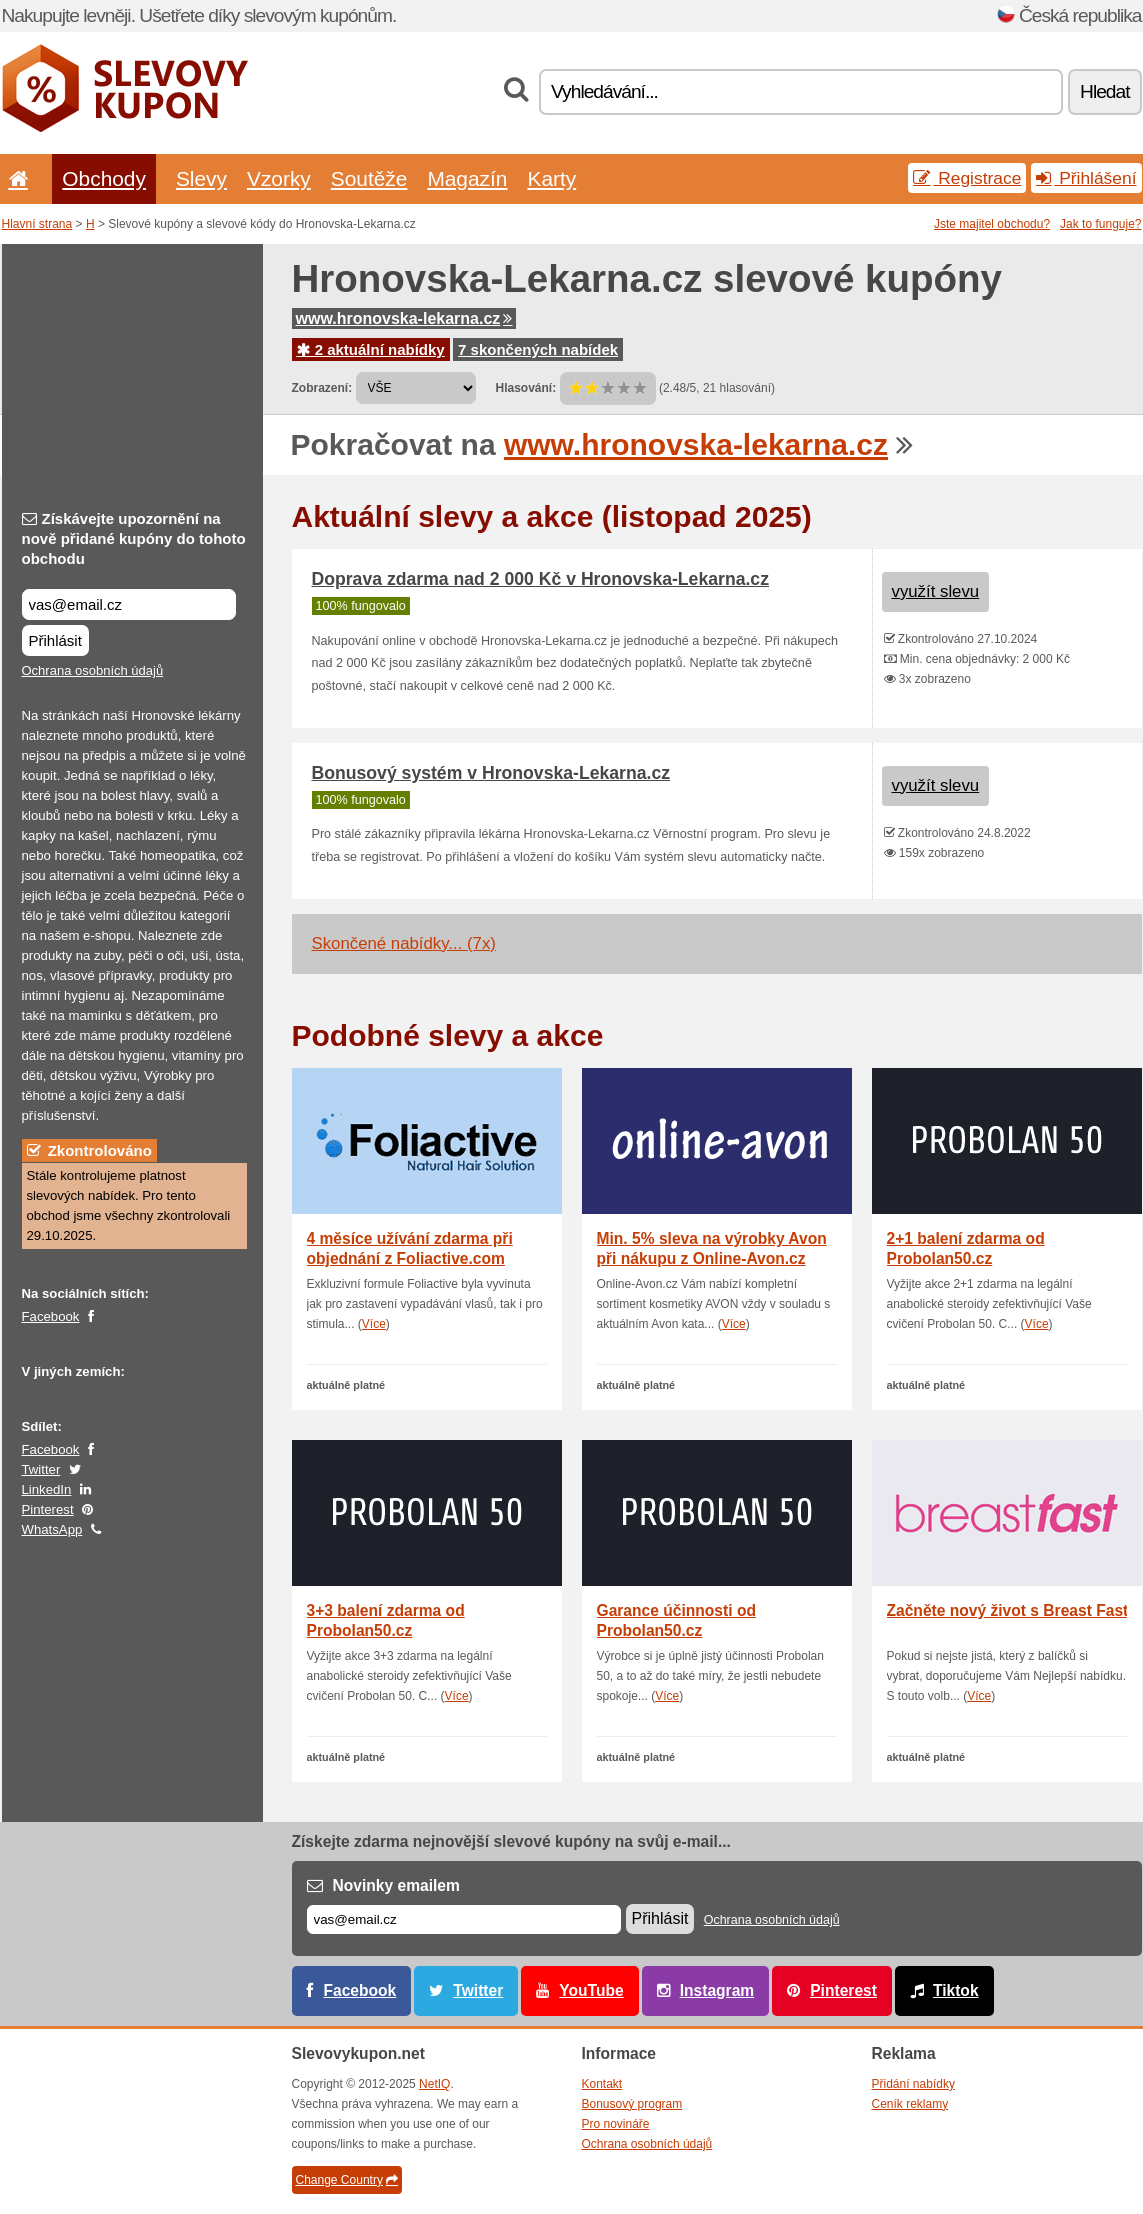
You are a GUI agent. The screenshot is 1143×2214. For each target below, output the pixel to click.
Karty (551, 178)
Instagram (717, 1990)
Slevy (201, 178)
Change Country (347, 2180)
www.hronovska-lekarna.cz (404, 318)
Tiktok (956, 1990)
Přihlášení (1086, 178)
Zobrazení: (322, 388)
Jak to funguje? (1100, 224)
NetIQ (434, 2084)
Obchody (104, 178)
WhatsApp (52, 1529)
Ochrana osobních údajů (93, 670)
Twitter (41, 1469)
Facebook (51, 1316)
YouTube (591, 1990)
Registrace (967, 178)
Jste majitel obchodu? (992, 224)
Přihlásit (55, 640)
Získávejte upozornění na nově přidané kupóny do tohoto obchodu (134, 538)
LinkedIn (47, 1489)
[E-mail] (464, 1919)
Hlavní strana (37, 224)
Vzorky (279, 178)
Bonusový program (632, 2104)
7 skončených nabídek (538, 349)
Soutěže (369, 178)
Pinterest (48, 1509)
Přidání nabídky (913, 2084)
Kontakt (602, 2084)
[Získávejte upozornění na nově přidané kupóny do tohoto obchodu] (129, 604)
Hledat (1104, 91)
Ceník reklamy (910, 2104)
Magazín (467, 178)
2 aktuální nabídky (371, 349)
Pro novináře (616, 2124)
